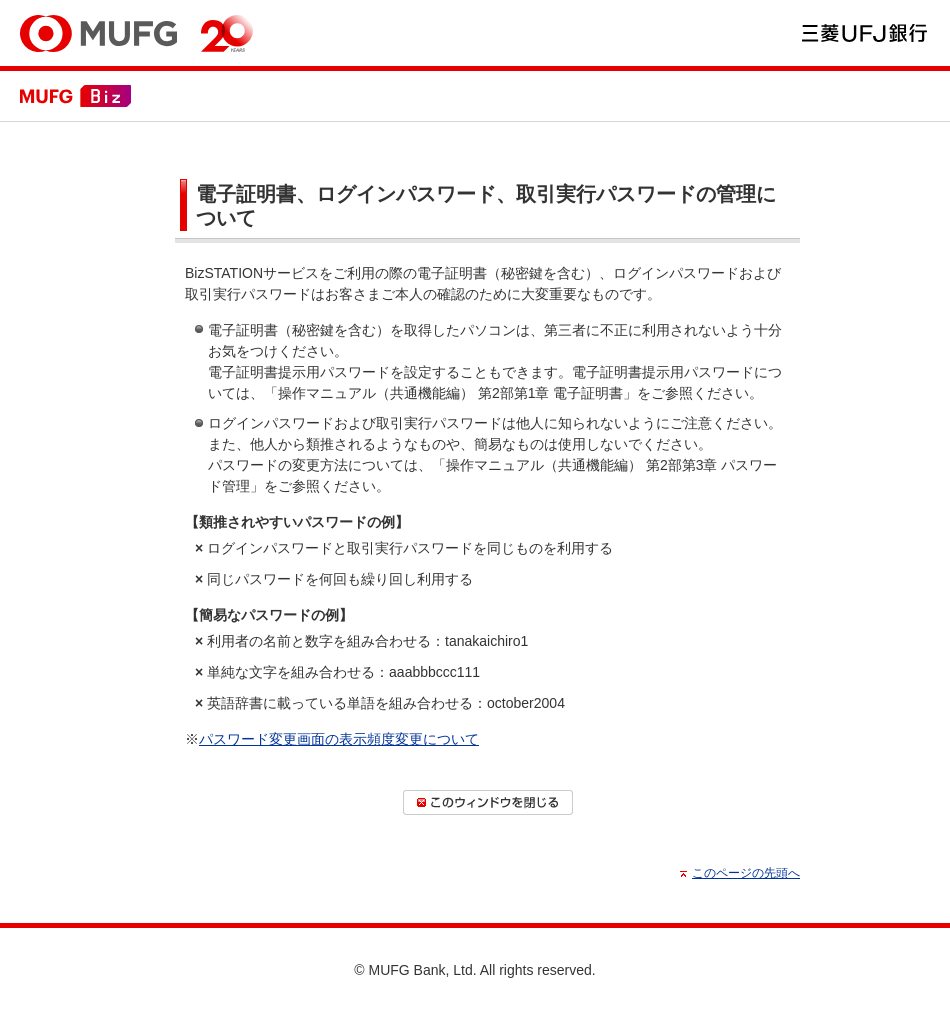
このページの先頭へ (746, 873)
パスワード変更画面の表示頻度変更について (339, 739)
